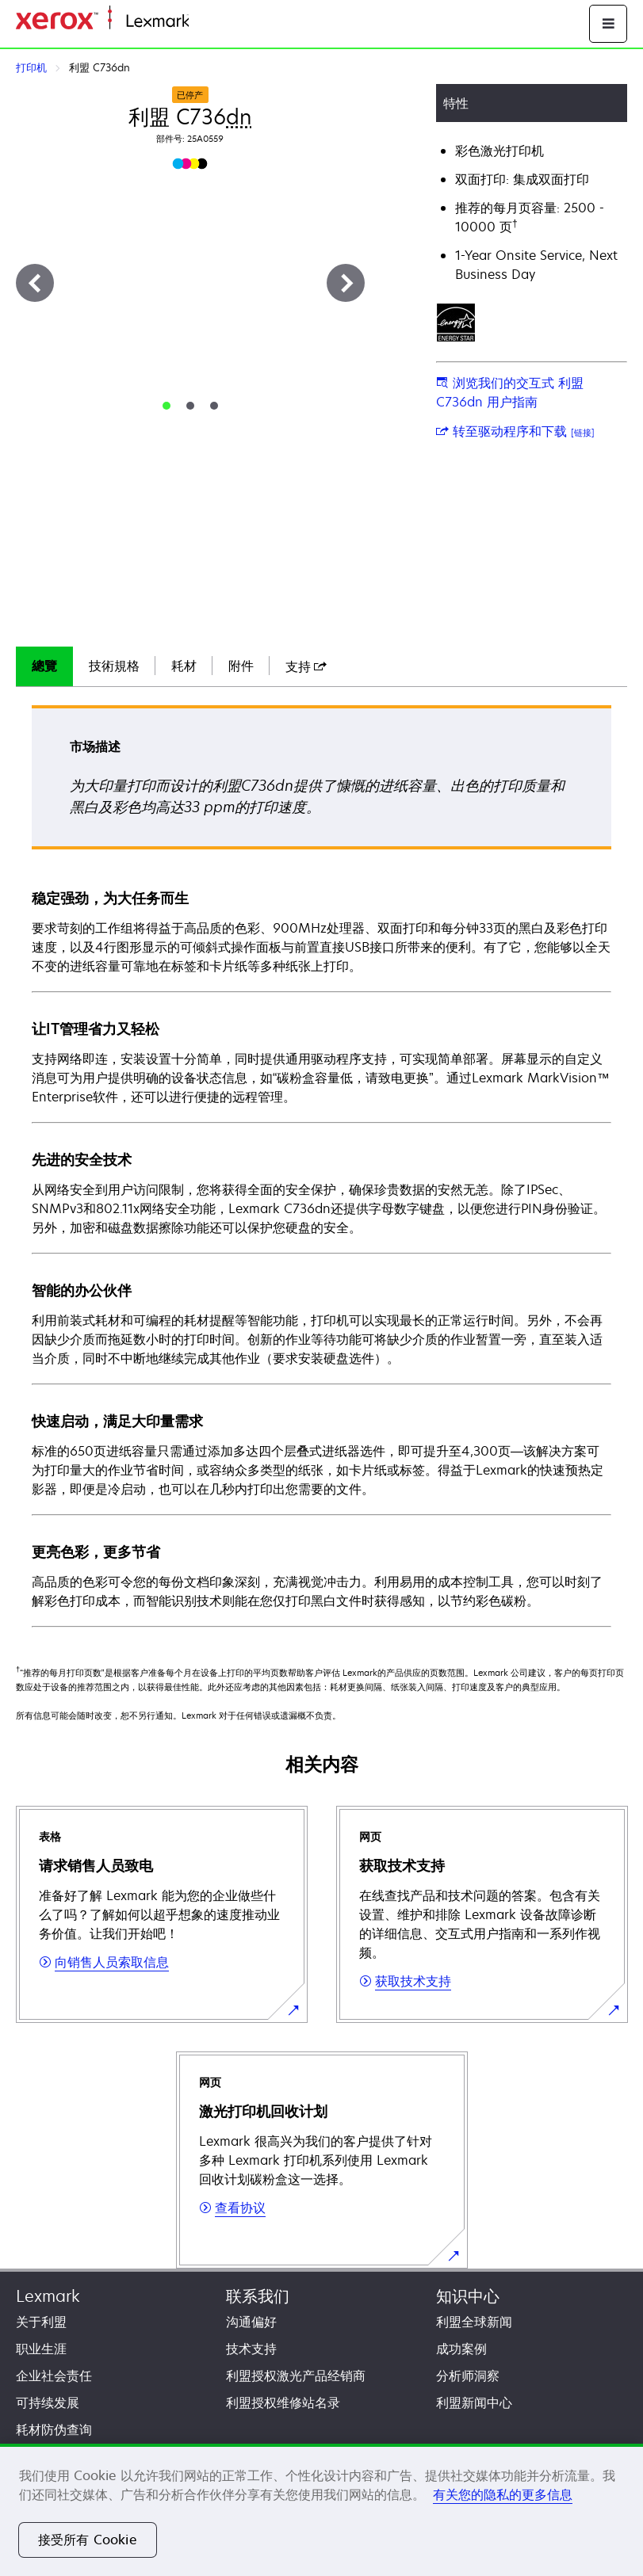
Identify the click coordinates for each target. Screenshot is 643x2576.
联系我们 (257, 2296)
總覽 (44, 665)
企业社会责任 (54, 2375)
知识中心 (467, 2296)
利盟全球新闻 (474, 2321)
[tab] (166, 406)
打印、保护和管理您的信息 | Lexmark (282, 21)
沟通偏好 (251, 2321)
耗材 (184, 665)
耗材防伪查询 (54, 2429)
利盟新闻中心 (474, 2402)
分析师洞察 (467, 2375)
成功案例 (461, 2348)
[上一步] (35, 283)
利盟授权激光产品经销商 (296, 2375)
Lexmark (48, 2296)
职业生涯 (41, 2348)
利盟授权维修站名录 (283, 2402)
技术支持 (251, 2348)
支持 (306, 666)
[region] (321, 2510)
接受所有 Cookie (87, 2539)
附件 (241, 665)
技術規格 (114, 665)
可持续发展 (47, 2402)
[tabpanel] (321, 1165)
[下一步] (346, 283)
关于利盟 (41, 2321)
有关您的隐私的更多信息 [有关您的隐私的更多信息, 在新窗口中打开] (502, 2494)
